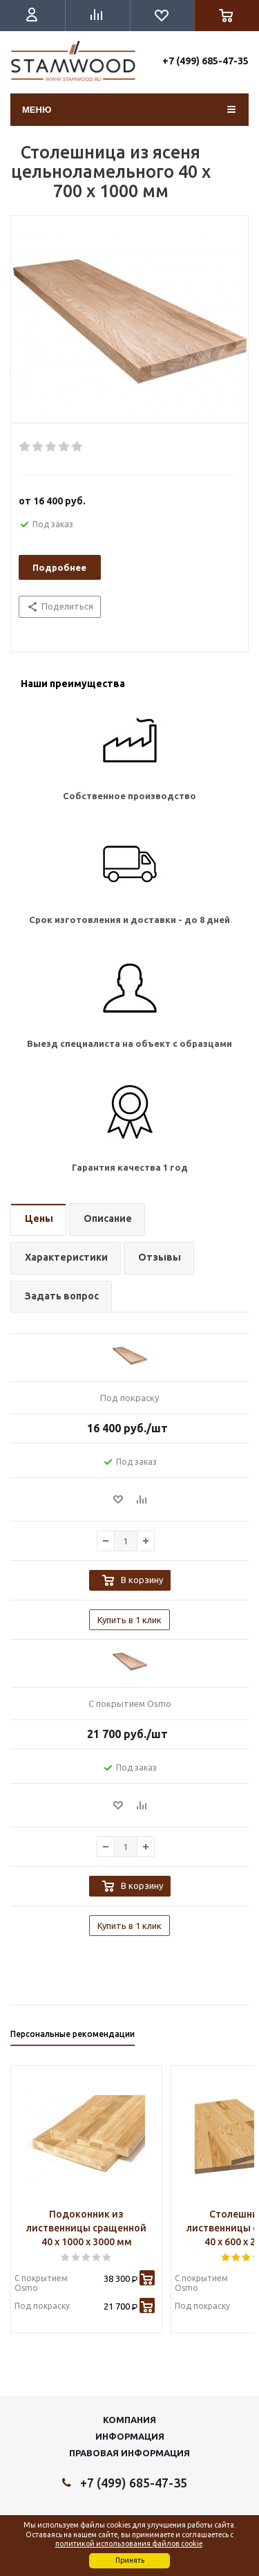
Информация (129, 2436)
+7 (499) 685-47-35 (205, 61)
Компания (129, 2419)
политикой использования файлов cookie (128, 2543)
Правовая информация (129, 2453)
